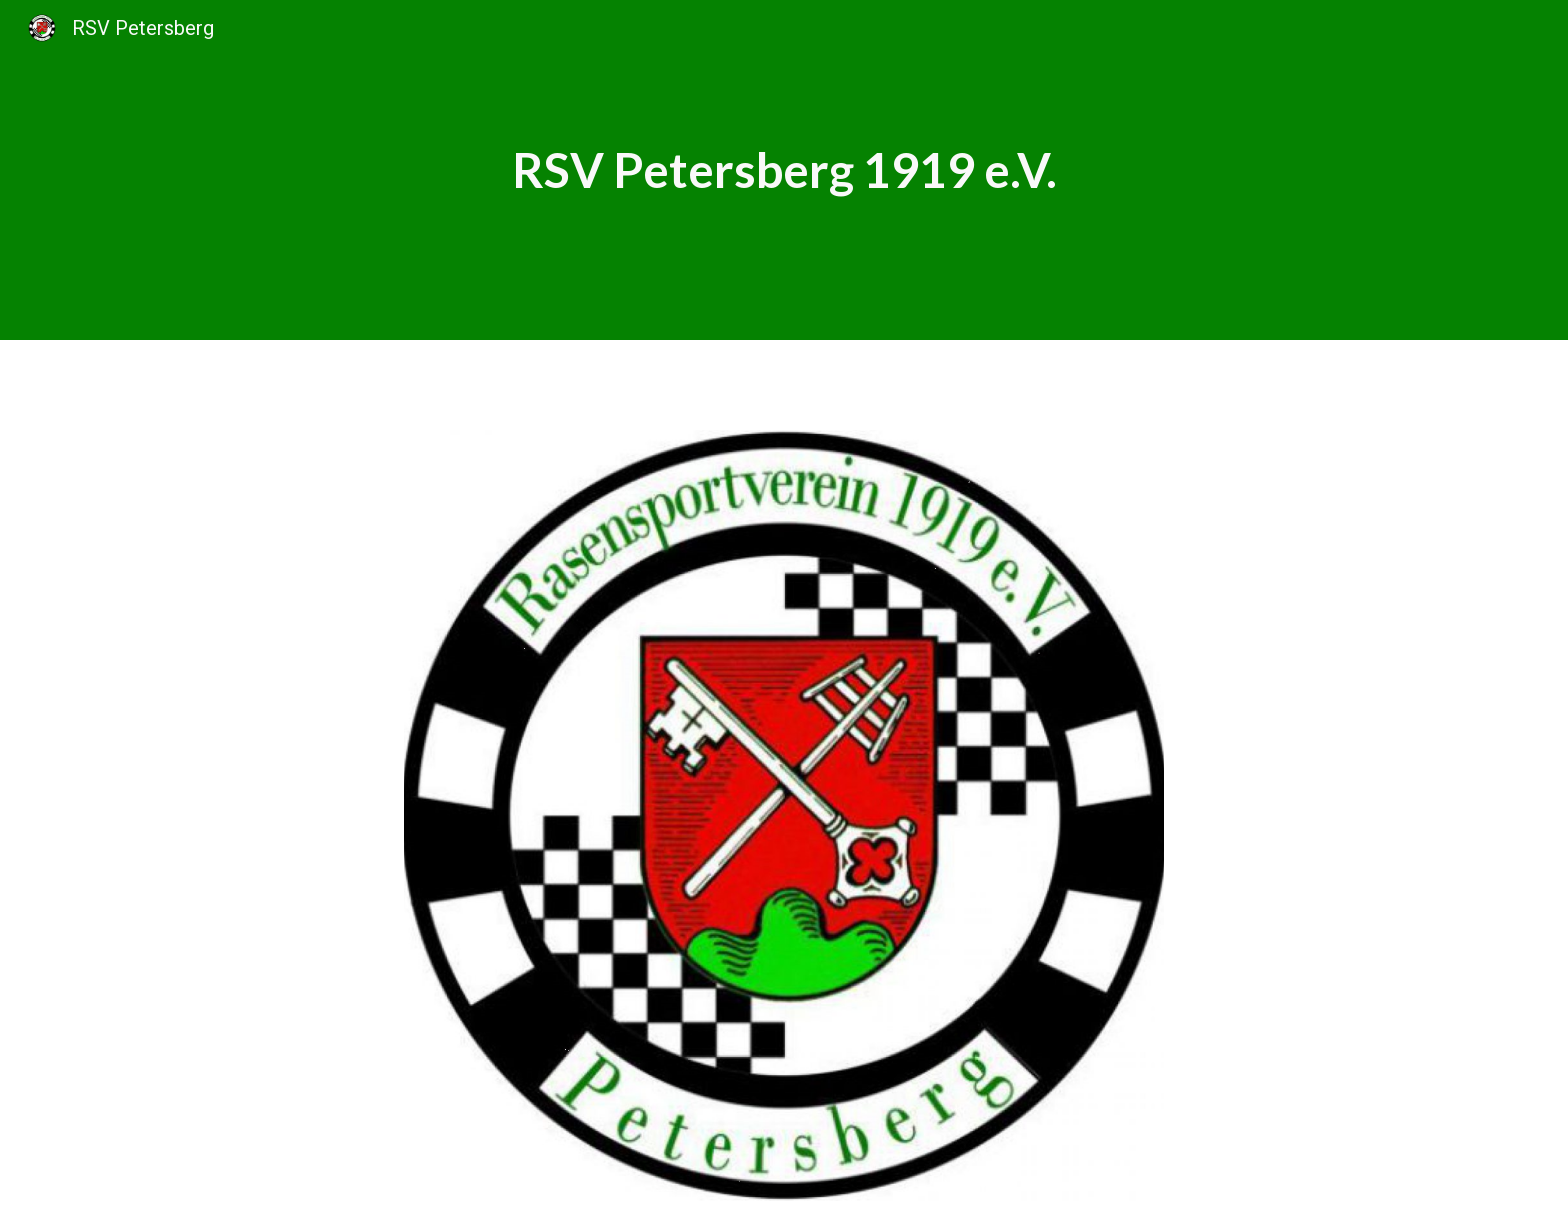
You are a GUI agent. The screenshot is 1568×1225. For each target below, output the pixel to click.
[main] (784, 170)
